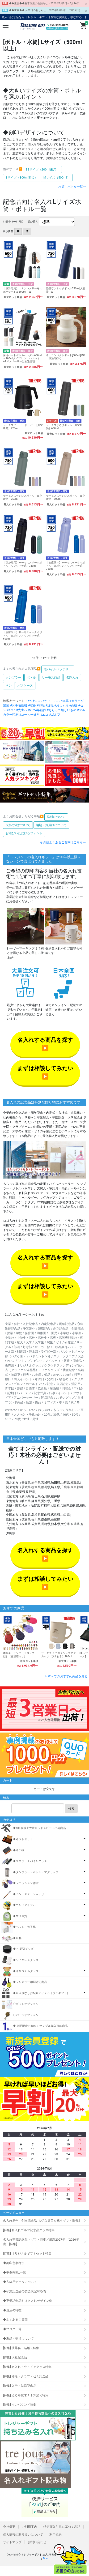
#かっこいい (51, 701)
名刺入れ (72, 677)
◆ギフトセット (23, 1839)
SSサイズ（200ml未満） (42, 169)
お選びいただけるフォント (24, 833)
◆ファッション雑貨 (25, 1883)
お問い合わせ (37, 2542)
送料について (56, 817)
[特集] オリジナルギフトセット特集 (27, 2253)
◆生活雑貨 (20, 1916)
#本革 (65, 701)
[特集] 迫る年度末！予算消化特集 (25, 2395)
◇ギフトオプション (25, 2004)
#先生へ (21, 710)
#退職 (50, 705)
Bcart (46, 2558)
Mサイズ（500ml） (56, 177)
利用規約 (55, 2534)
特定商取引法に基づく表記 (61, 2527)
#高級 (73, 705)
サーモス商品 (51, 677)
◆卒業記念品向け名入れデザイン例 (27, 2301)
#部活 (41, 705)
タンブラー (13, 677)
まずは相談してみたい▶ (45, 1072)
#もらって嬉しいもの (61, 710)
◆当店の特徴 (12, 2310)
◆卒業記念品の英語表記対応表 (24, 2291)
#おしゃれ (61, 705)
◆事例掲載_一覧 (14, 2272)
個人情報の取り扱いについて (23, 2534)
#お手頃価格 (18, 705)
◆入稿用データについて (20, 2282)
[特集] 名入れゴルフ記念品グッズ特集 (29, 2230)
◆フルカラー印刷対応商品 (30, 1982)
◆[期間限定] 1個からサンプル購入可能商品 (40, 2026)
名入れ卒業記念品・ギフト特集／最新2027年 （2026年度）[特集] (41, 2242)
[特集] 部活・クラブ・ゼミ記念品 (25, 2376)
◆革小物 (18, 1850)
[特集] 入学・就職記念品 (19, 2386)
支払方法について (18, 825)
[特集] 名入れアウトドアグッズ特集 (27, 2367)
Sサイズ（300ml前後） (22, 177)
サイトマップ (12, 2542)
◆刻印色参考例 (14, 2263)
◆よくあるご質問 (15, 2319)
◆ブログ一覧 (12, 2329)
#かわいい (35, 701)
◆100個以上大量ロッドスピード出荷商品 (39, 1828)
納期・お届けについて (51, 825)
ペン (9, 685)
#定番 (32, 705)
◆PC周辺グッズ (23, 1949)
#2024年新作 (37, 710)
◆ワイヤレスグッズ (25, 1960)
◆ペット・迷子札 (24, 1927)
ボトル (31, 677)
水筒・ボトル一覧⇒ (72, 186)
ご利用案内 (29, 2527)
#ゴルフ (54, 714)
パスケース (25, 685)
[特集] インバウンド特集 (19, 2404)
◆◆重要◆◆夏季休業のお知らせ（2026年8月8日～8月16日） (45, 3)
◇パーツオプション (25, 2015)
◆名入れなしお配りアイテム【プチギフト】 (41, 1993)
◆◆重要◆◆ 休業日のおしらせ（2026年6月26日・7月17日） (45, 10)
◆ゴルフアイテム (24, 1905)
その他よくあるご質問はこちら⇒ (63, 842)
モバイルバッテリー (58, 669)
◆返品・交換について (18, 2338)
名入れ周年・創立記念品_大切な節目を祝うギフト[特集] (41, 2220)
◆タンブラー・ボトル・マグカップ (35, 1872)
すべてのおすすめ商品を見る (68, 1676)
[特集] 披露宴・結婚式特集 (21, 2348)
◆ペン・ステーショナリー (30, 1894)
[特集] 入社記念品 (15, 2357)
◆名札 (17, 1938)
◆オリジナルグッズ (25, 1971)
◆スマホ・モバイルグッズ (30, 1861)
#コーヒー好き (29, 714)
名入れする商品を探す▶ (45, 1044)
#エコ (44, 714)
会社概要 (9, 2527)
